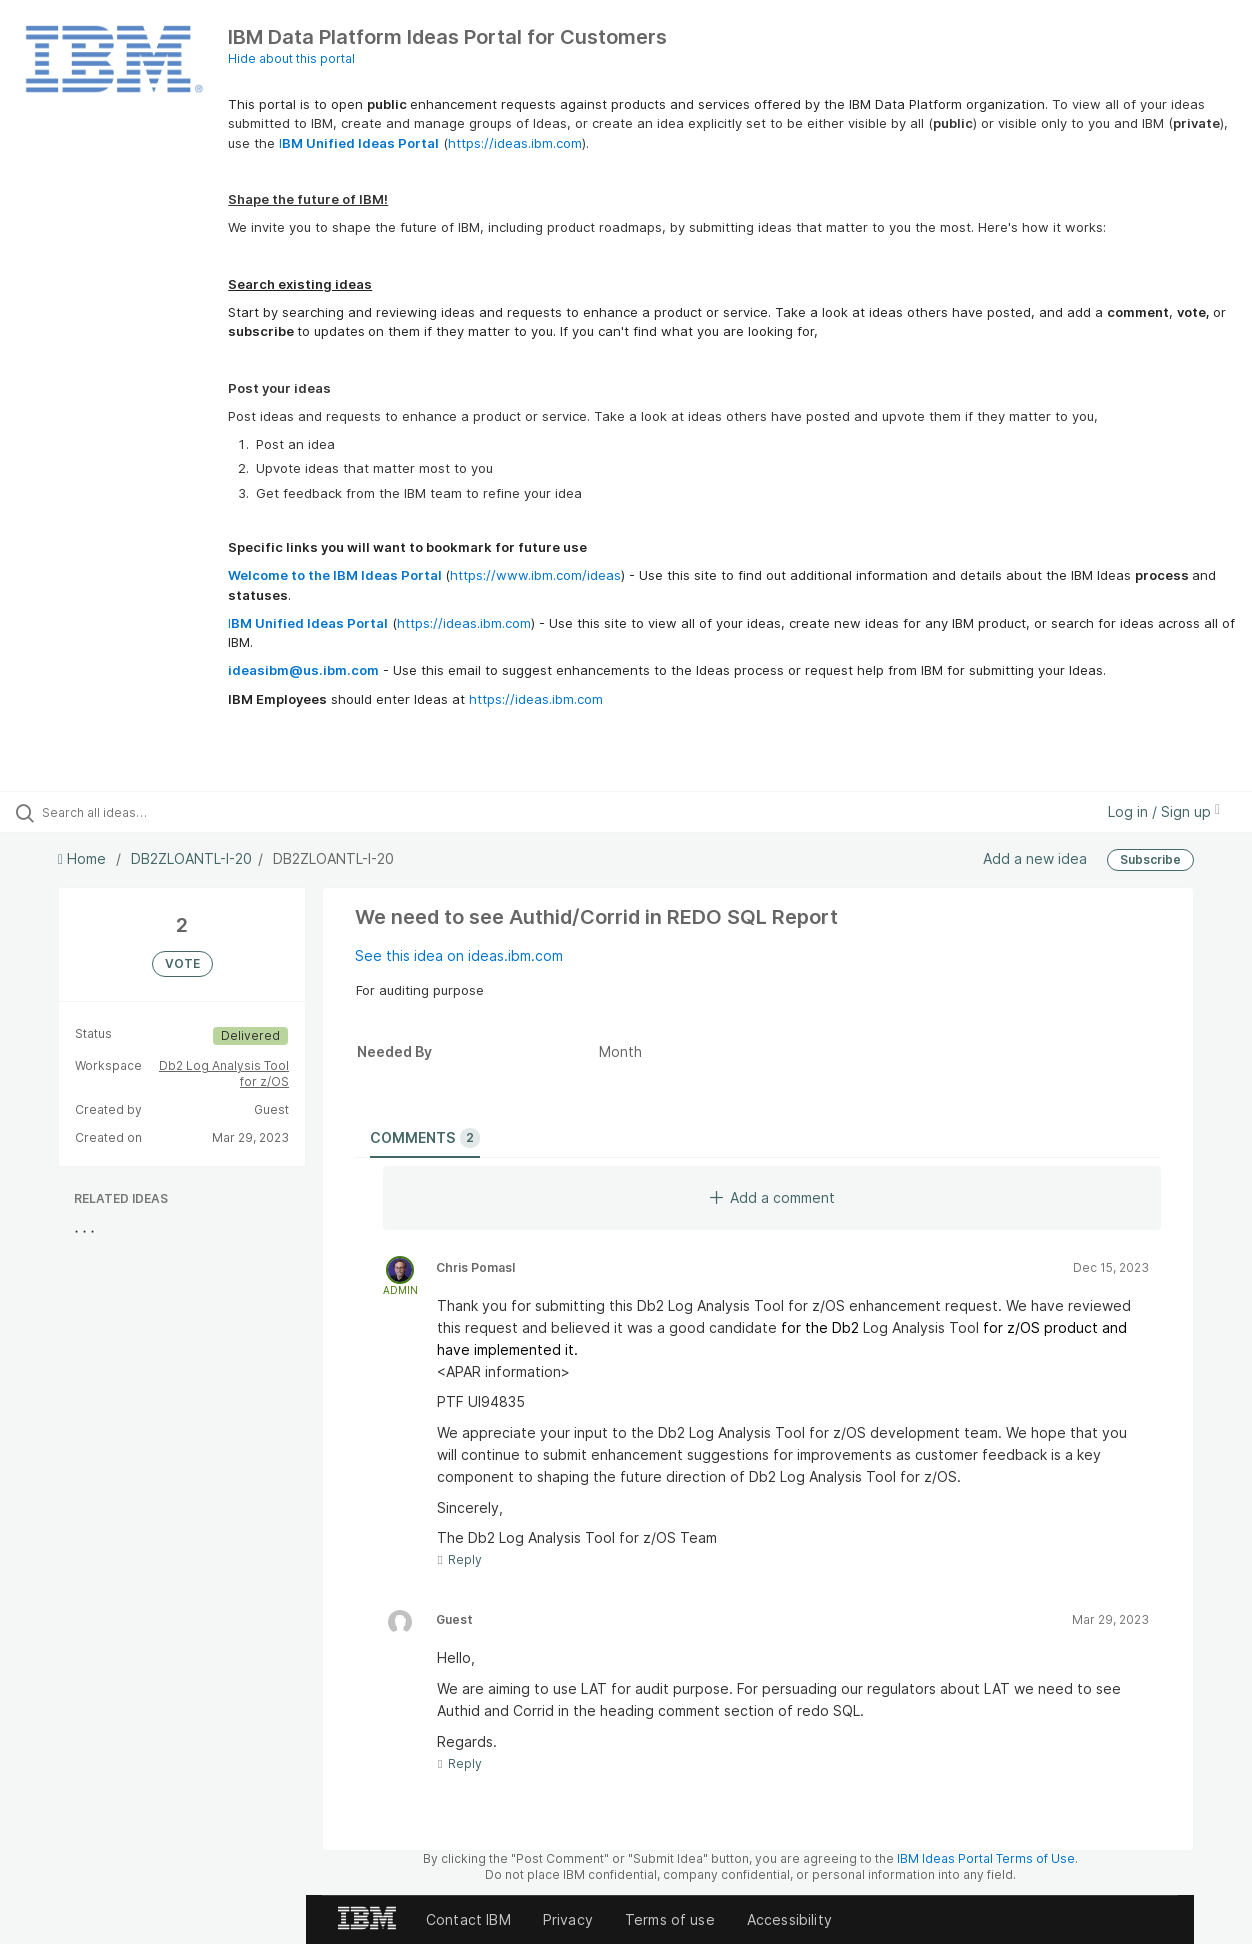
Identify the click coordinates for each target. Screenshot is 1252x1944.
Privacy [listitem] (568, 1919)
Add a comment (772, 1197)
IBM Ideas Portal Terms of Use (986, 1858)
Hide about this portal (291, 58)
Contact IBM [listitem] (468, 1919)
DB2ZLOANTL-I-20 (191, 858)
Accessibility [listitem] (789, 1919)
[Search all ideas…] (150, 812)
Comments (425, 1138)
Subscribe (1150, 859)
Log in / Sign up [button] (1164, 811)
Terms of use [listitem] (670, 1919)
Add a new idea (1035, 858)
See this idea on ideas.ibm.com (459, 955)
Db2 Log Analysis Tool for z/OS (224, 1073)
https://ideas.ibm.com (515, 143)
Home (84, 858)
